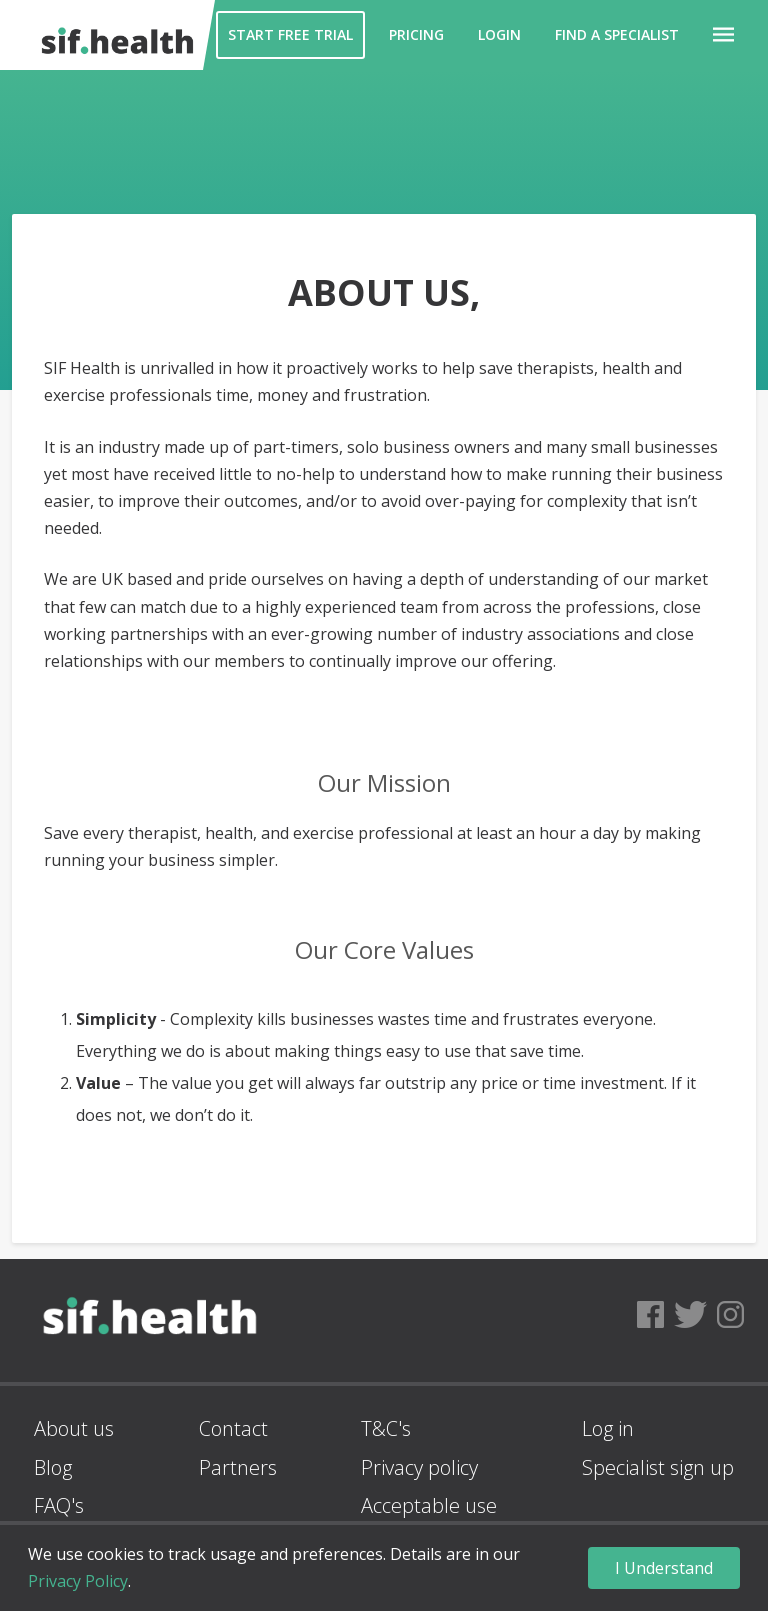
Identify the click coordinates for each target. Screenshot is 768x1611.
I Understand (664, 1568)
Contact (233, 1428)
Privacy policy (419, 1467)
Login (499, 34)
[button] (723, 35)
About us (74, 1428)
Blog (53, 1467)
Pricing (416, 34)
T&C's (386, 1428)
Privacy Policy (78, 1581)
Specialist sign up (658, 1467)
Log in (608, 1428)
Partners (238, 1467)
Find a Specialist (617, 34)
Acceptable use (429, 1505)
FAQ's (59, 1505)
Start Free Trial (290, 34)
